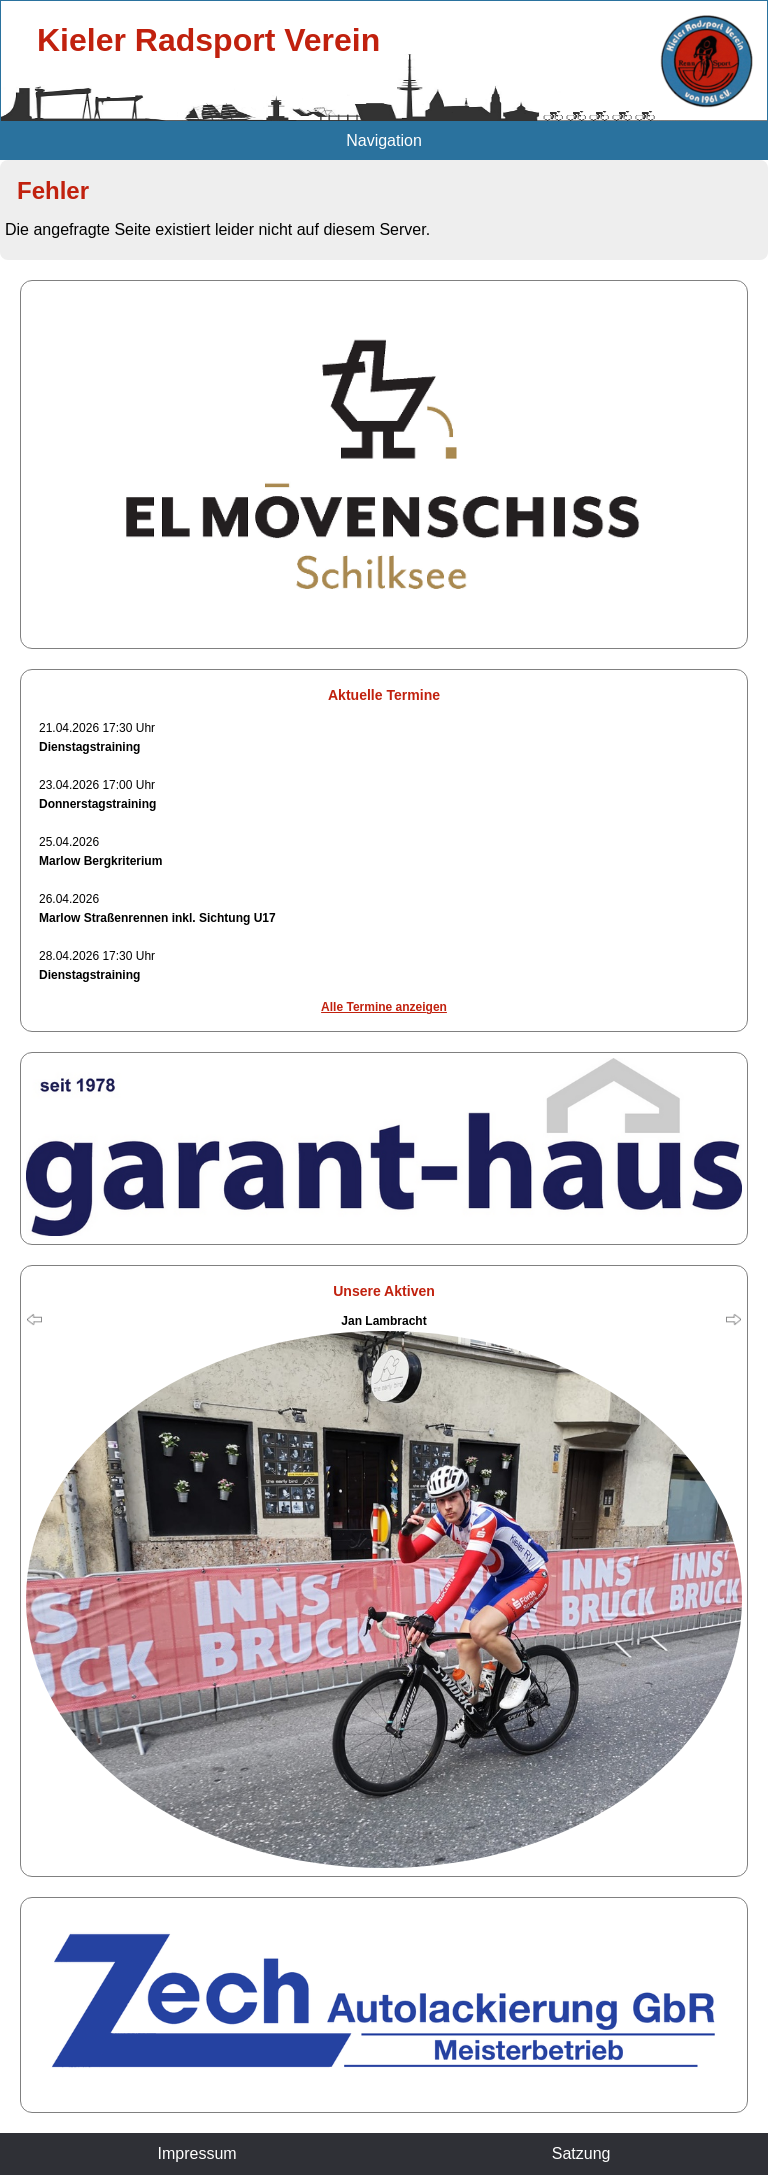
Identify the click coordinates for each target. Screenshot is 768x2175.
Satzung (581, 2153)
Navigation (384, 140)
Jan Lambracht (383, 1321)
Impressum (197, 2153)
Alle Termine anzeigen (384, 1007)
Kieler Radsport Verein (208, 40)
